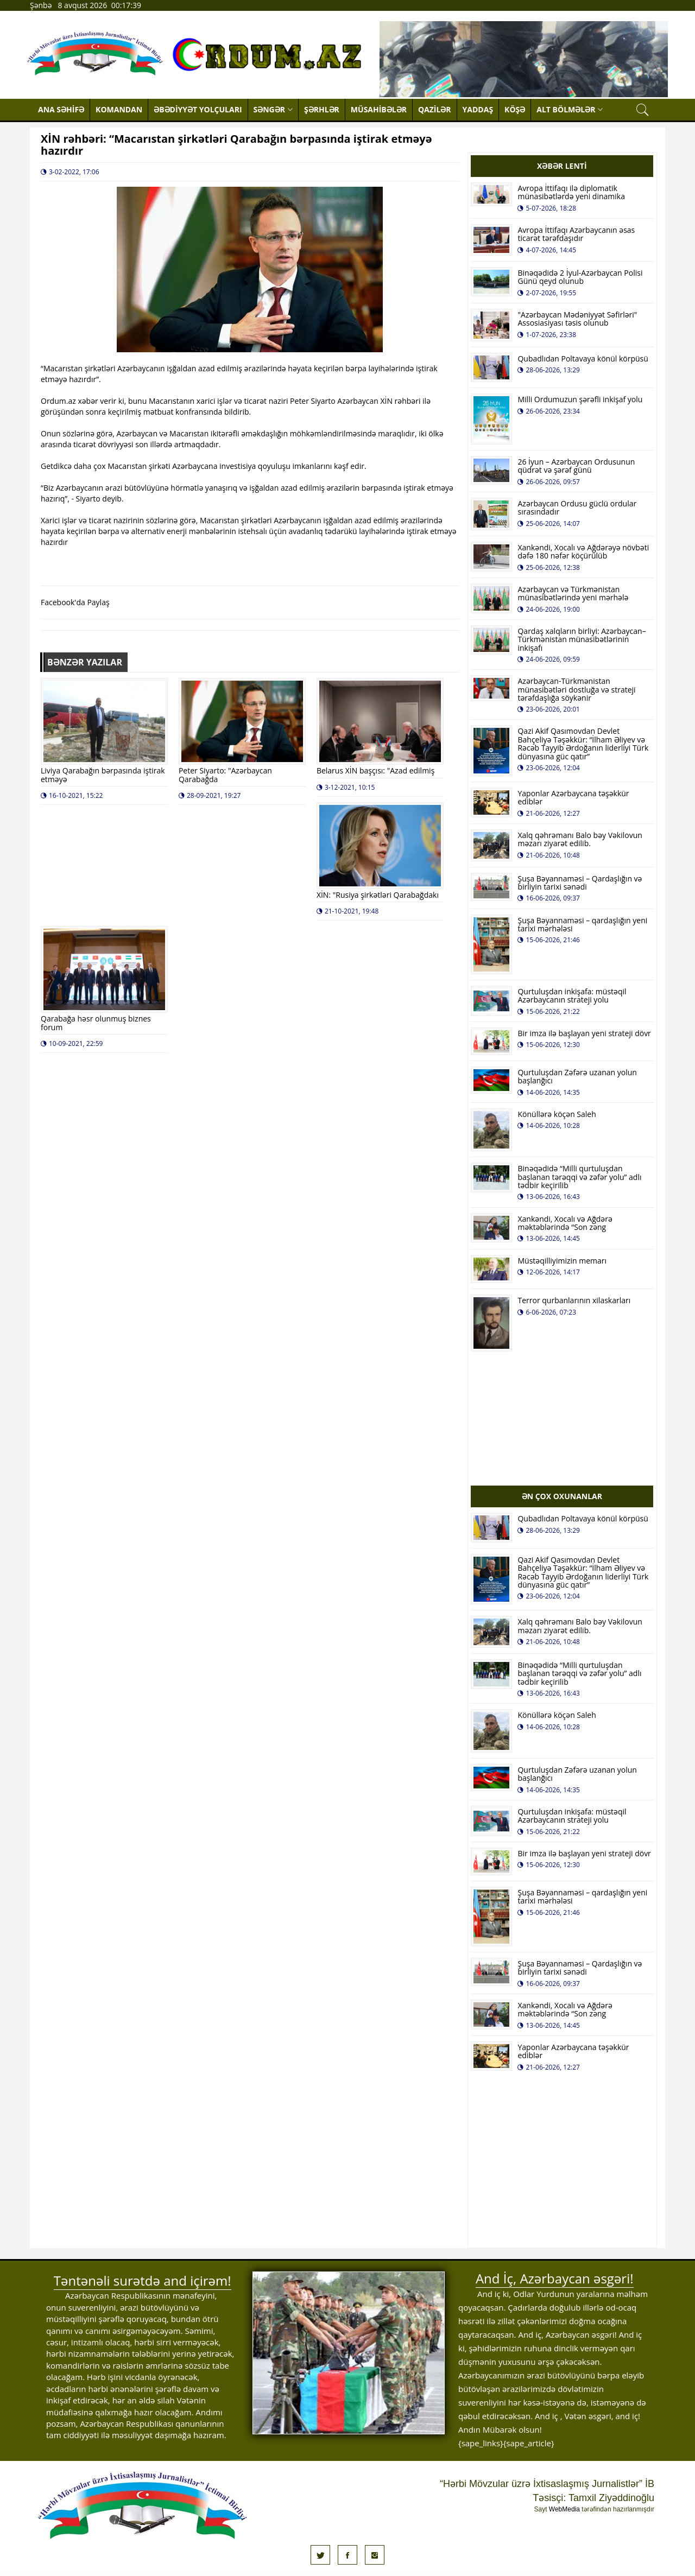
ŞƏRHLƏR (321, 109)
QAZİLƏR (434, 109)
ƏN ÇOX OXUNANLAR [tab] (562, 1496)
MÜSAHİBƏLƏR (379, 109)
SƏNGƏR (273, 109)
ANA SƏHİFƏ (61, 109)
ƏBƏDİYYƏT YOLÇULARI (198, 109)
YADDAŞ (478, 109)
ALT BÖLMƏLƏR (569, 109)
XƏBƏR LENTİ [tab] (562, 166)
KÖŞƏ (514, 109)
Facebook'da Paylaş (75, 602)
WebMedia (564, 2509)
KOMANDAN (119, 109)
